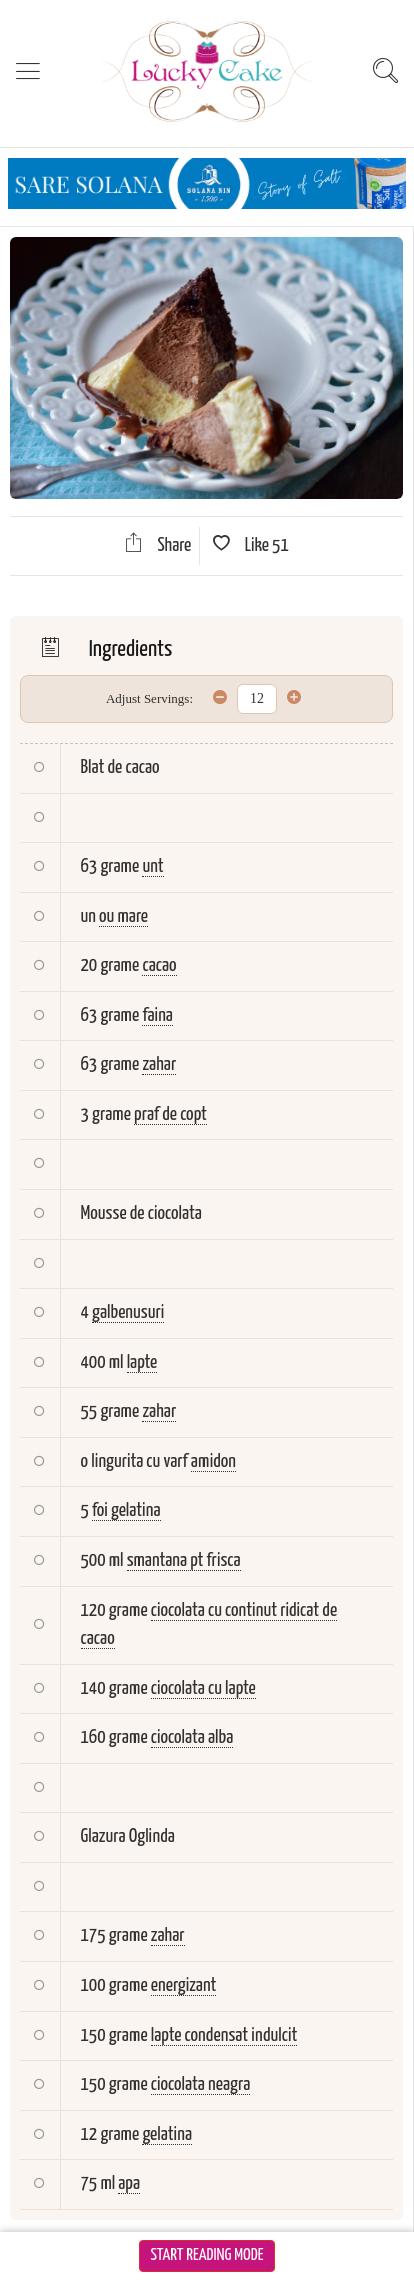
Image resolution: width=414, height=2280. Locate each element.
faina (157, 1015)
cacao (159, 965)
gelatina (167, 2134)
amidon (213, 1461)
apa (129, 2183)
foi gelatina (126, 1510)
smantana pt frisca (184, 1560)
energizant (184, 1985)
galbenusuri (128, 1312)
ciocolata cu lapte (203, 1688)
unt (152, 866)
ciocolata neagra (200, 2084)
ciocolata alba (192, 1737)
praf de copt (170, 1114)
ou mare (123, 916)
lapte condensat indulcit (224, 2035)
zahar (159, 1064)
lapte (142, 1362)
